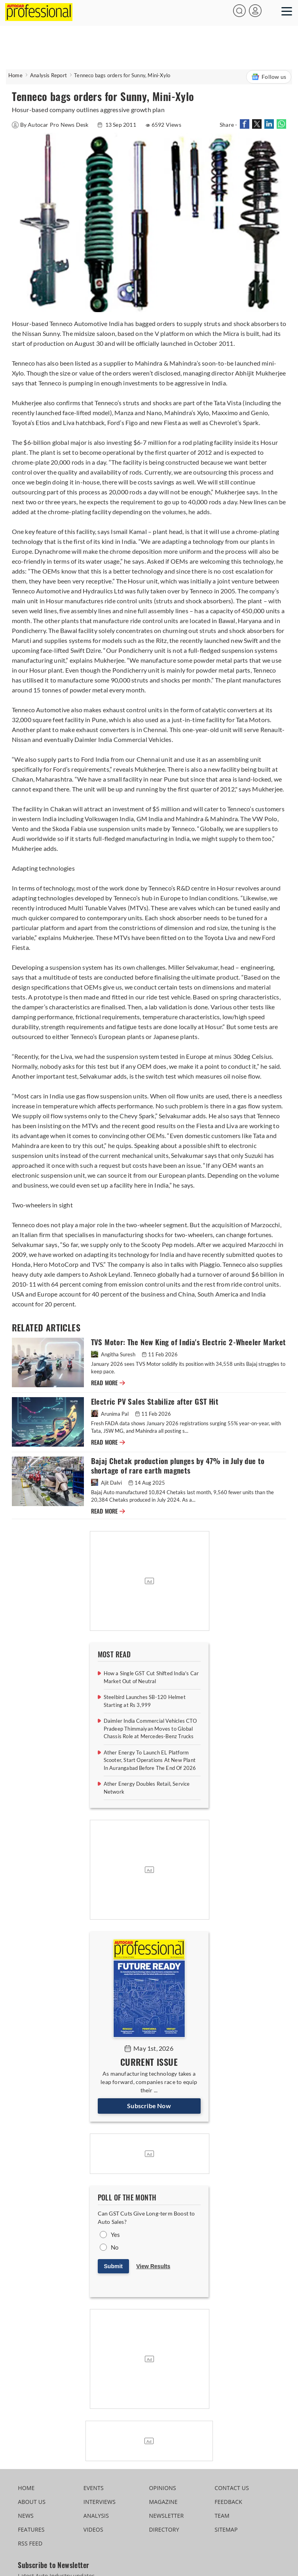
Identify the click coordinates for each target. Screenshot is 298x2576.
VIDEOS (93, 2529)
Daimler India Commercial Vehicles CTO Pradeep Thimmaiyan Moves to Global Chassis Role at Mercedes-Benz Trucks (150, 1728)
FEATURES (31, 2529)
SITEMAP (225, 2529)
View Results (153, 2266)
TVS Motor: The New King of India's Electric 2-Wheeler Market (188, 1342)
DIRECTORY (164, 2529)
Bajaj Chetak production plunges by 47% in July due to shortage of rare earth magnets (178, 1466)
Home (15, 75)
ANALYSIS (96, 2515)
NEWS (26, 2515)
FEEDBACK (228, 2501)
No (114, 2247)
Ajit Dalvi (107, 1483)
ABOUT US (32, 2501)
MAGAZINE (163, 2501)
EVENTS (94, 2488)
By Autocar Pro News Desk (51, 124)
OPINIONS (162, 2488)
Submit (113, 2266)
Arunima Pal (110, 1414)
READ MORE (108, 1383)
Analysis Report (48, 75)
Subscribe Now (149, 2105)
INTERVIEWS (100, 2501)
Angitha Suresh (114, 1354)
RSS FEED (30, 2543)
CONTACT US (231, 2488)
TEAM (222, 2515)
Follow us (268, 77)
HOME (26, 2488)
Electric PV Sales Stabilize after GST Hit (154, 1402)
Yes (115, 2234)
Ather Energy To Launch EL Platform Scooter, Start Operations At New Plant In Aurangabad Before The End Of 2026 (150, 1760)
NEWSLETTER (166, 2515)
